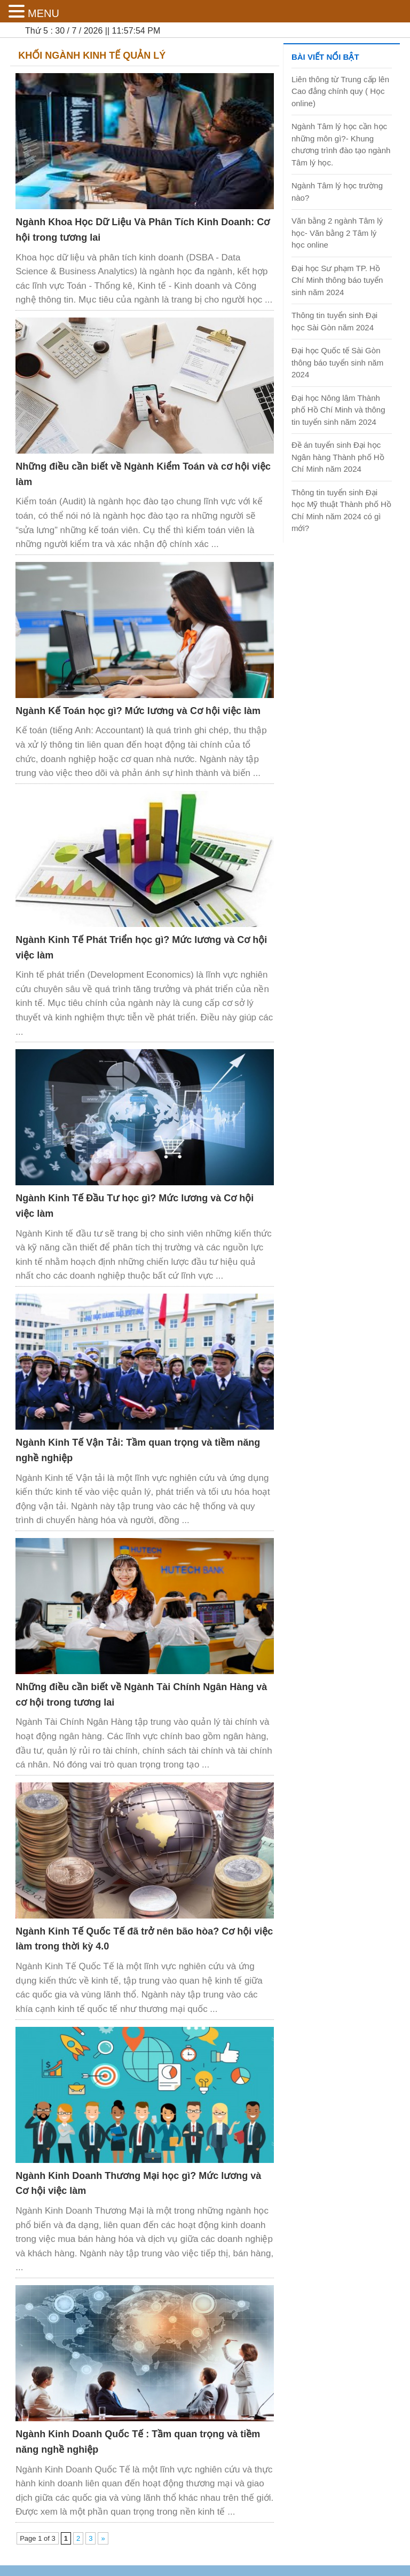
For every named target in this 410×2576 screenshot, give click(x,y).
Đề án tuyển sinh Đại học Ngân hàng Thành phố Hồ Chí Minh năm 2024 (337, 456)
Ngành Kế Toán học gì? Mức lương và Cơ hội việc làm (138, 711)
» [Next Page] (103, 2538)
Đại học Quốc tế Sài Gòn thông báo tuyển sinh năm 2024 (337, 362)
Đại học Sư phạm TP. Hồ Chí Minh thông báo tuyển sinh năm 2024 (337, 280)
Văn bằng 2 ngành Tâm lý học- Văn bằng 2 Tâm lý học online (337, 232)
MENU (43, 13)
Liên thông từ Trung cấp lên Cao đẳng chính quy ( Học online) (340, 91)
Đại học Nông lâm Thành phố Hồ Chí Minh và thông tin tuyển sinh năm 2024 (338, 409)
